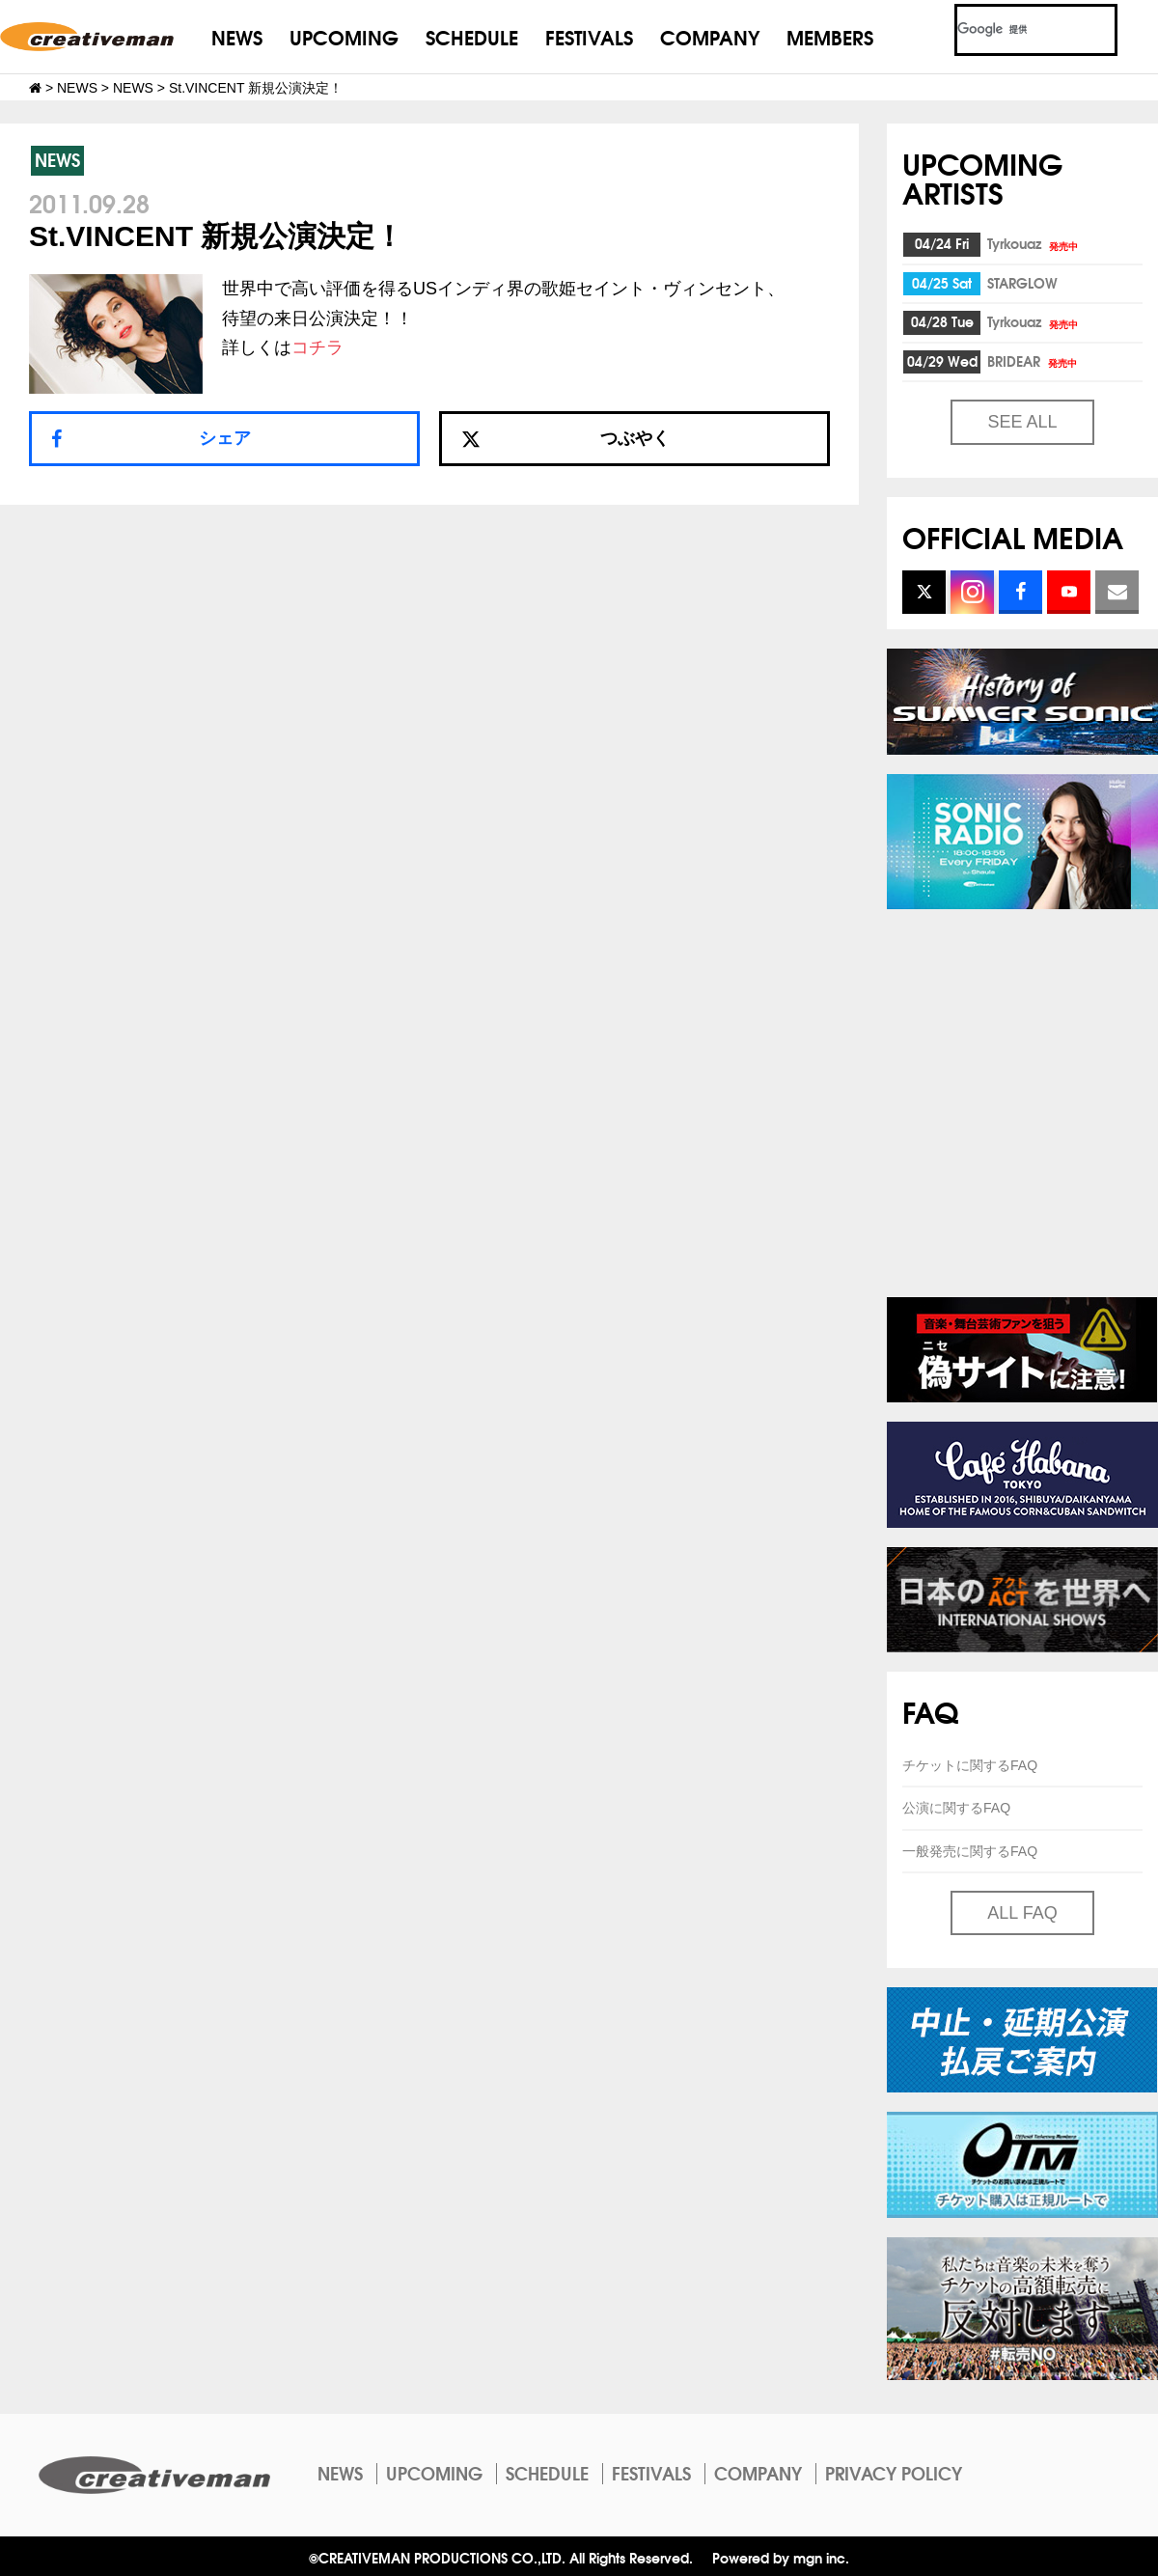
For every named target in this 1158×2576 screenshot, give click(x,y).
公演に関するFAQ (956, 1807)
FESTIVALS (589, 36)
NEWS (236, 36)
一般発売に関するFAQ (969, 1851)
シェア (225, 438)
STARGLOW (1022, 282)
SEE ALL (1022, 421)
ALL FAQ (1022, 1913)
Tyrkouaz (1034, 243)
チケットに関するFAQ (969, 1765)
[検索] (1012, 30)
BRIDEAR (1033, 361)
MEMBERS (829, 36)
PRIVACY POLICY (893, 2472)
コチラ (317, 347)
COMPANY (709, 36)
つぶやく (565, 438)
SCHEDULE (472, 36)
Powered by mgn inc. (780, 2557)
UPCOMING (344, 36)
